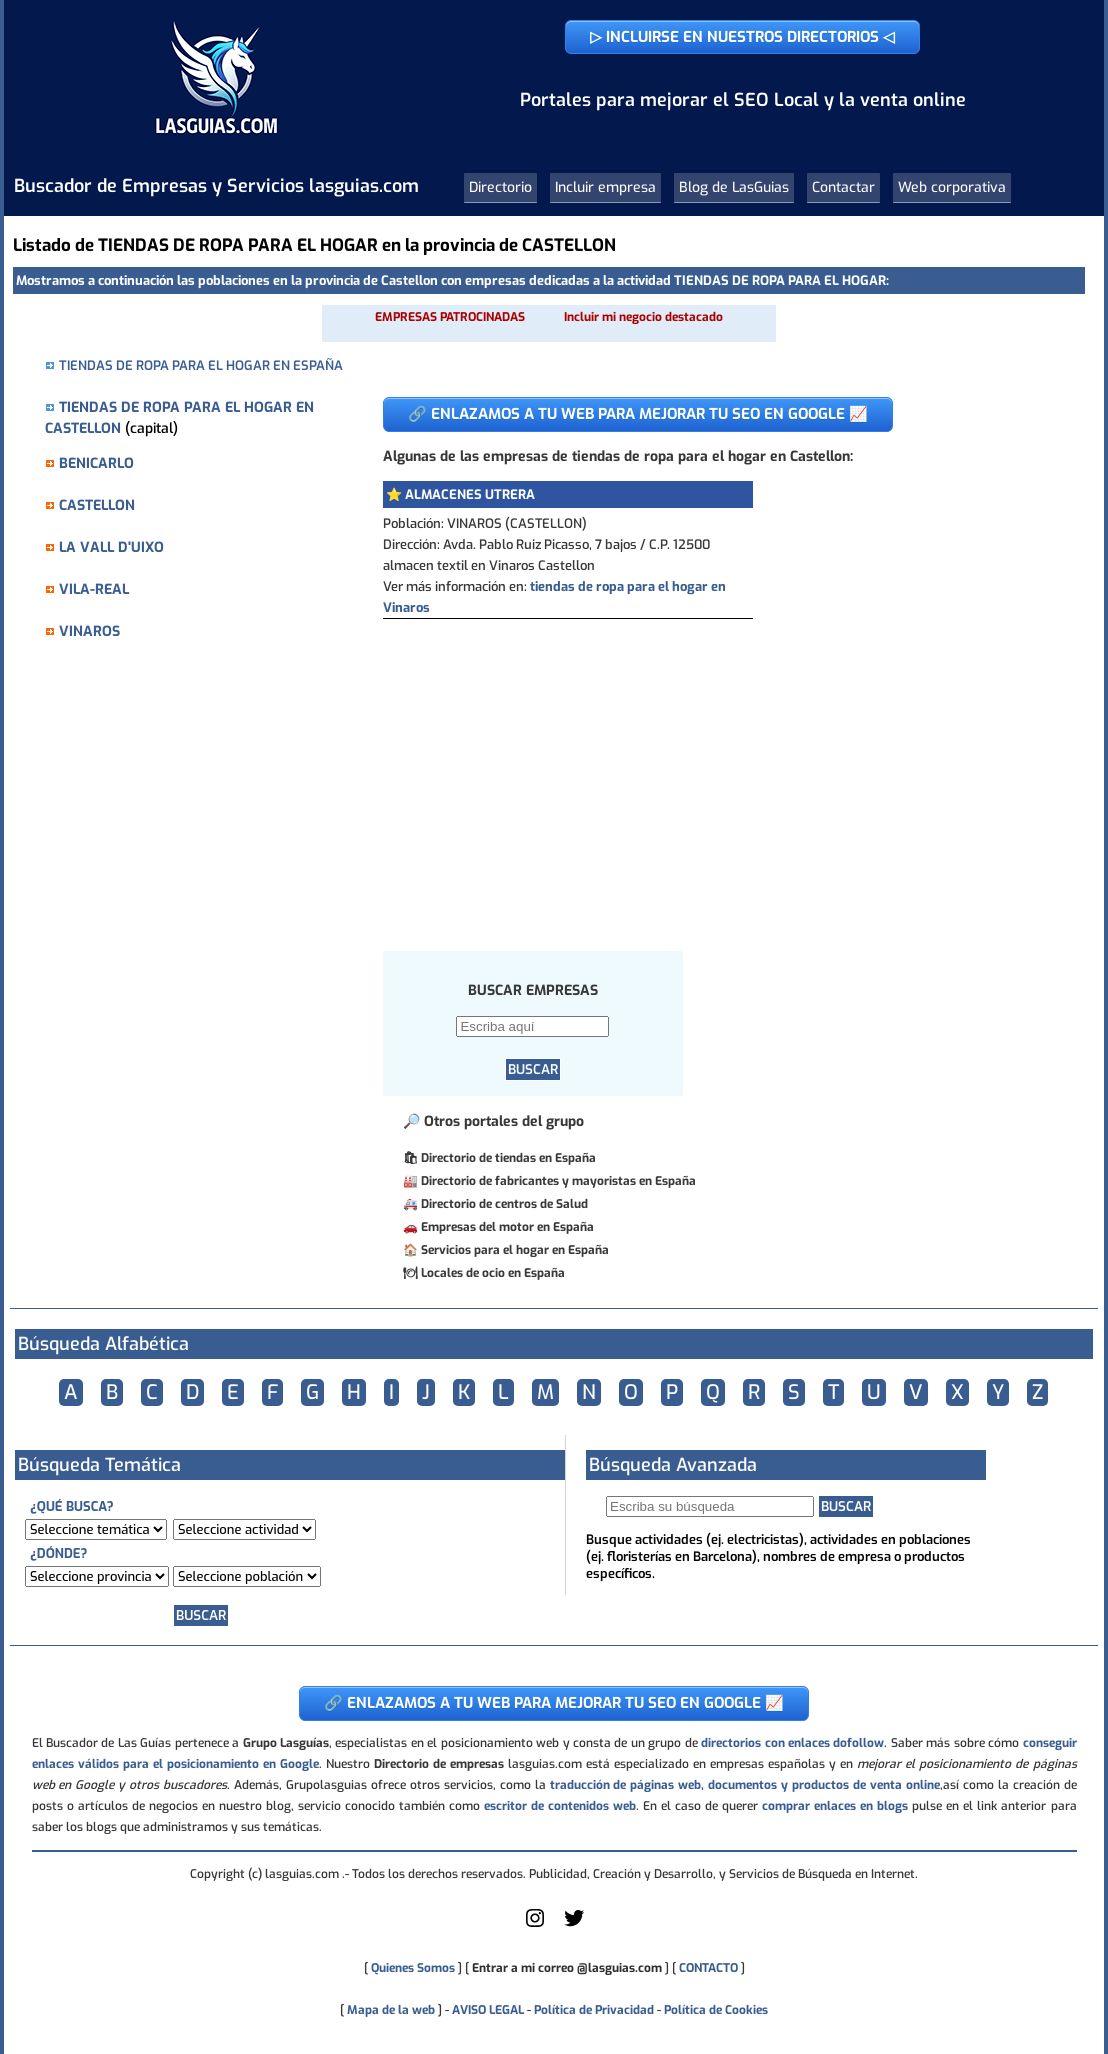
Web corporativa (952, 187)
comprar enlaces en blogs (835, 1806)
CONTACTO (708, 1968)
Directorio (500, 187)
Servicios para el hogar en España (515, 1250)
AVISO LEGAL (488, 2010)
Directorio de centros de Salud (504, 1204)
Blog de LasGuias (734, 187)
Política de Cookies (716, 2010)
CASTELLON (97, 505)
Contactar (843, 187)
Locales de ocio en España (493, 1273)
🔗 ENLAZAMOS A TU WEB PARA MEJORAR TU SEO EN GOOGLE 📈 (638, 414)
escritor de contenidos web (560, 1806)
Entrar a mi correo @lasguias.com (567, 1968)
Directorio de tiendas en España (508, 1158)
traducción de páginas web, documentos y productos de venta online (745, 1785)
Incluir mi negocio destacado (643, 317)
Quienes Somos (413, 1968)
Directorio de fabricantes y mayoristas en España (558, 1181)
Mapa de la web (389, 2010)
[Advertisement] (718, 769)
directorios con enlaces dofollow (792, 1743)
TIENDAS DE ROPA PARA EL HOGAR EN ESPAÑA (201, 365)
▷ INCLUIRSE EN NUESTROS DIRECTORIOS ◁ (742, 37)
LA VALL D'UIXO (111, 547)
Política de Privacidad (594, 2010)
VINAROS (89, 631)
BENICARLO (96, 463)
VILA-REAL (94, 589)
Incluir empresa (605, 187)
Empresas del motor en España (507, 1227)
